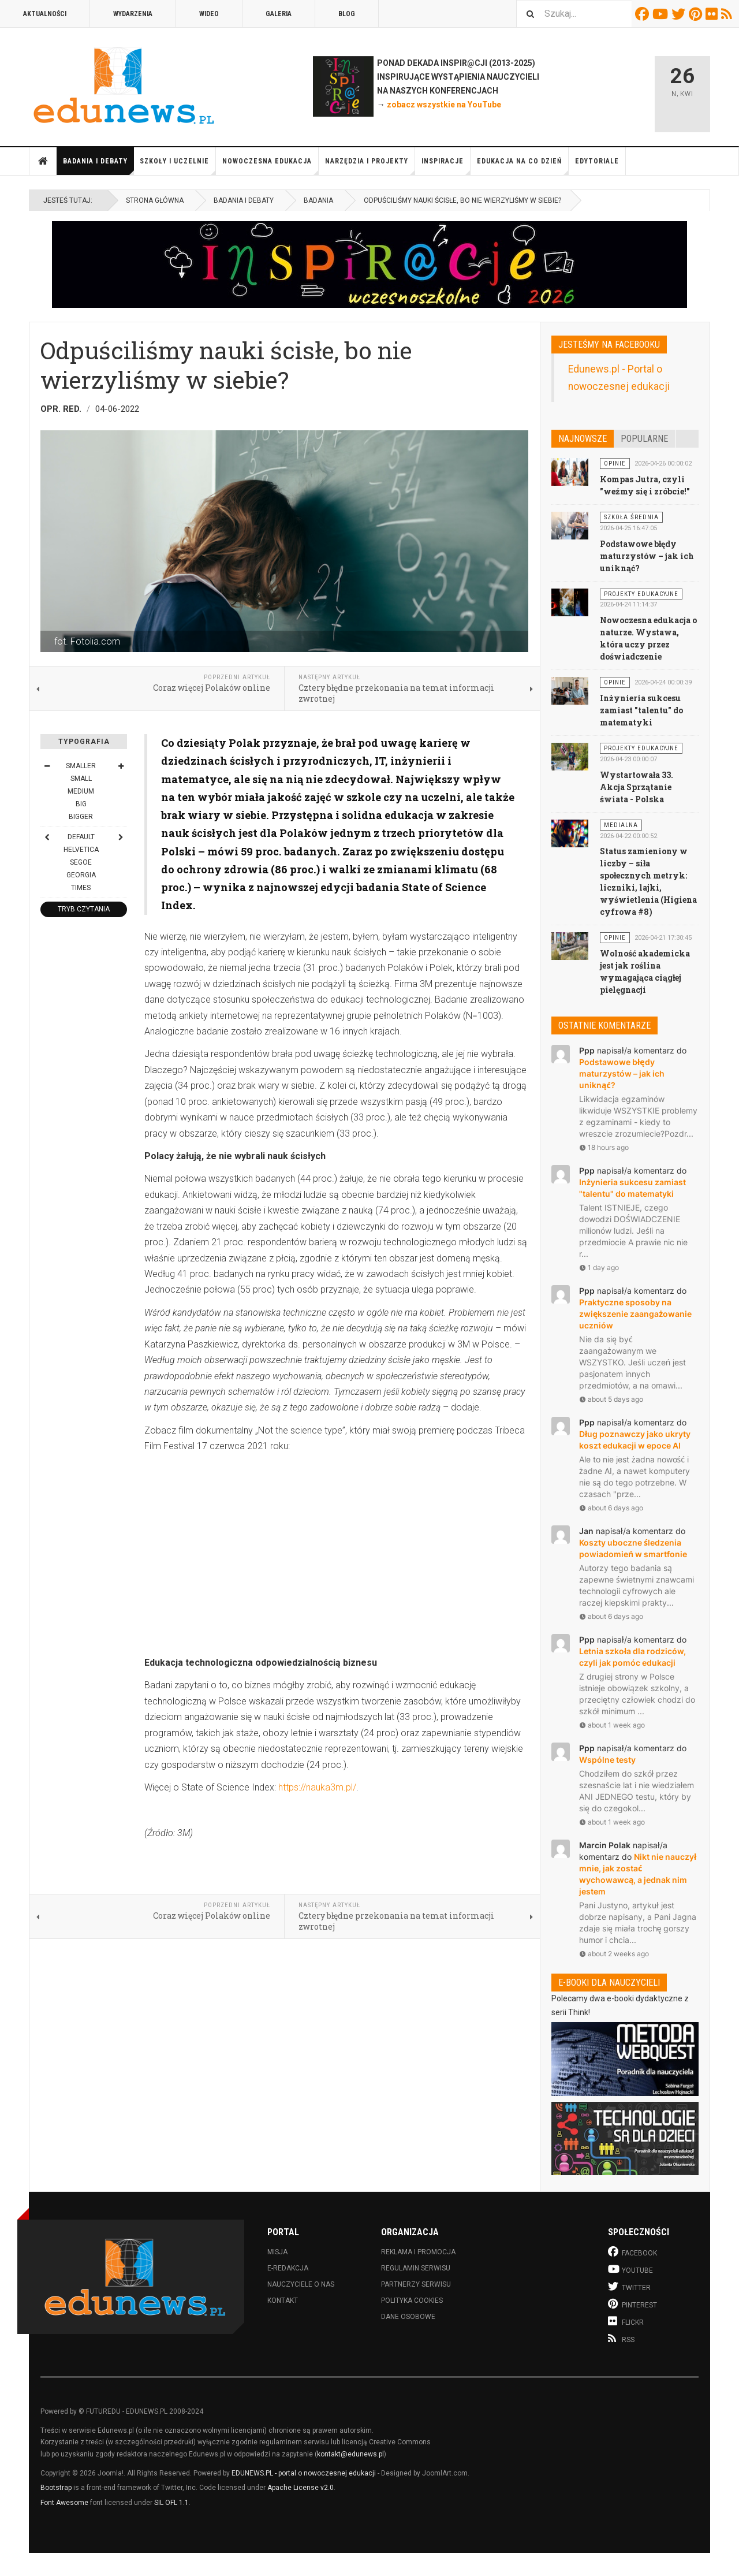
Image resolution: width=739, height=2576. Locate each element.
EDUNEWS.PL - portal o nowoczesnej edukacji (304, 2473)
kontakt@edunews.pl (350, 2454)
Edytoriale (597, 161)
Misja (277, 2252)
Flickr (713, 14)
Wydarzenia (132, 14)
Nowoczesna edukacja (270, 166)
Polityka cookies (412, 2300)
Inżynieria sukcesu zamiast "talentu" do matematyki (641, 710)
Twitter (680, 14)
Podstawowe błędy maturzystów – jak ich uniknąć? (647, 556)
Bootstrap (56, 2488)
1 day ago (599, 1267)
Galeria (279, 14)
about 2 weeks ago (614, 1953)
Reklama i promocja (418, 2252)
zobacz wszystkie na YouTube (444, 104)
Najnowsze (582, 438)
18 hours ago (604, 1147)
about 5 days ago (611, 1399)
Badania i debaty (98, 166)
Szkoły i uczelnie (178, 166)
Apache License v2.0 (300, 2488)
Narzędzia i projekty (370, 166)
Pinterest (697, 14)
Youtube (661, 14)
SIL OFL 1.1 (171, 2503)
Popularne (644, 438)
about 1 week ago (612, 1725)
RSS (728, 14)
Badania (318, 200)
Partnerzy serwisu (416, 2284)
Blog (346, 14)
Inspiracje (446, 166)
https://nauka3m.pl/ (317, 1787)
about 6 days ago (611, 1507)
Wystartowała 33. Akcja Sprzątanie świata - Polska (636, 787)
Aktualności (44, 14)
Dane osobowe (408, 2317)
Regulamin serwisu (415, 2268)
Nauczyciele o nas (300, 2284)
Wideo (209, 14)
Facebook (643, 14)
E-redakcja (287, 2268)
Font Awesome (64, 2503)
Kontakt (282, 2300)
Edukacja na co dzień (523, 166)
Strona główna (43, 161)
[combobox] (574, 13)
